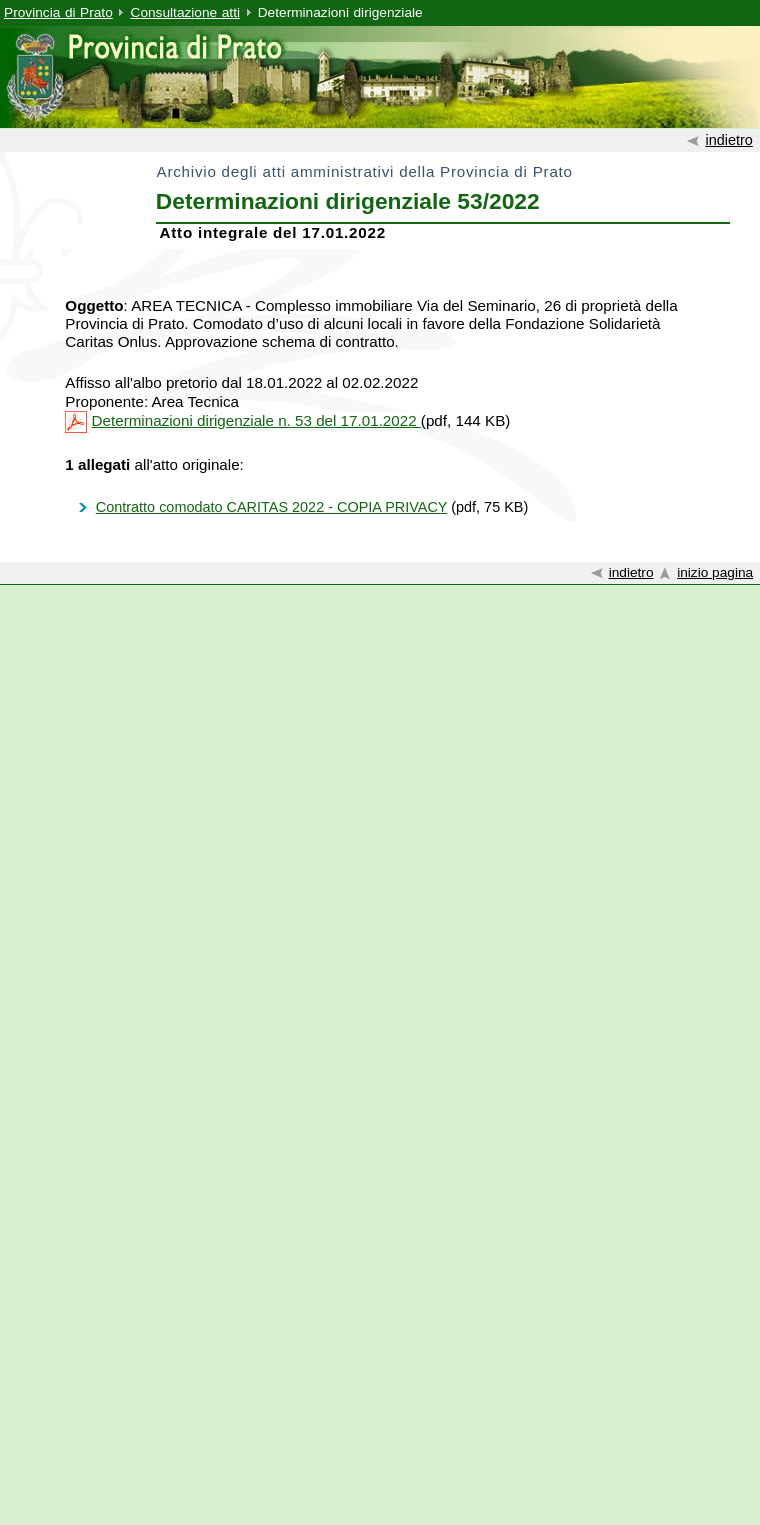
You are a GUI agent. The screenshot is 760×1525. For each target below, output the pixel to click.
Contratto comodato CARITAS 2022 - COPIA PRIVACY (271, 507)
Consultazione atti (185, 12)
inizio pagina (715, 572)
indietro (728, 140)
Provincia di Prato (58, 12)
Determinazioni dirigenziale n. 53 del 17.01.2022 (256, 420)
